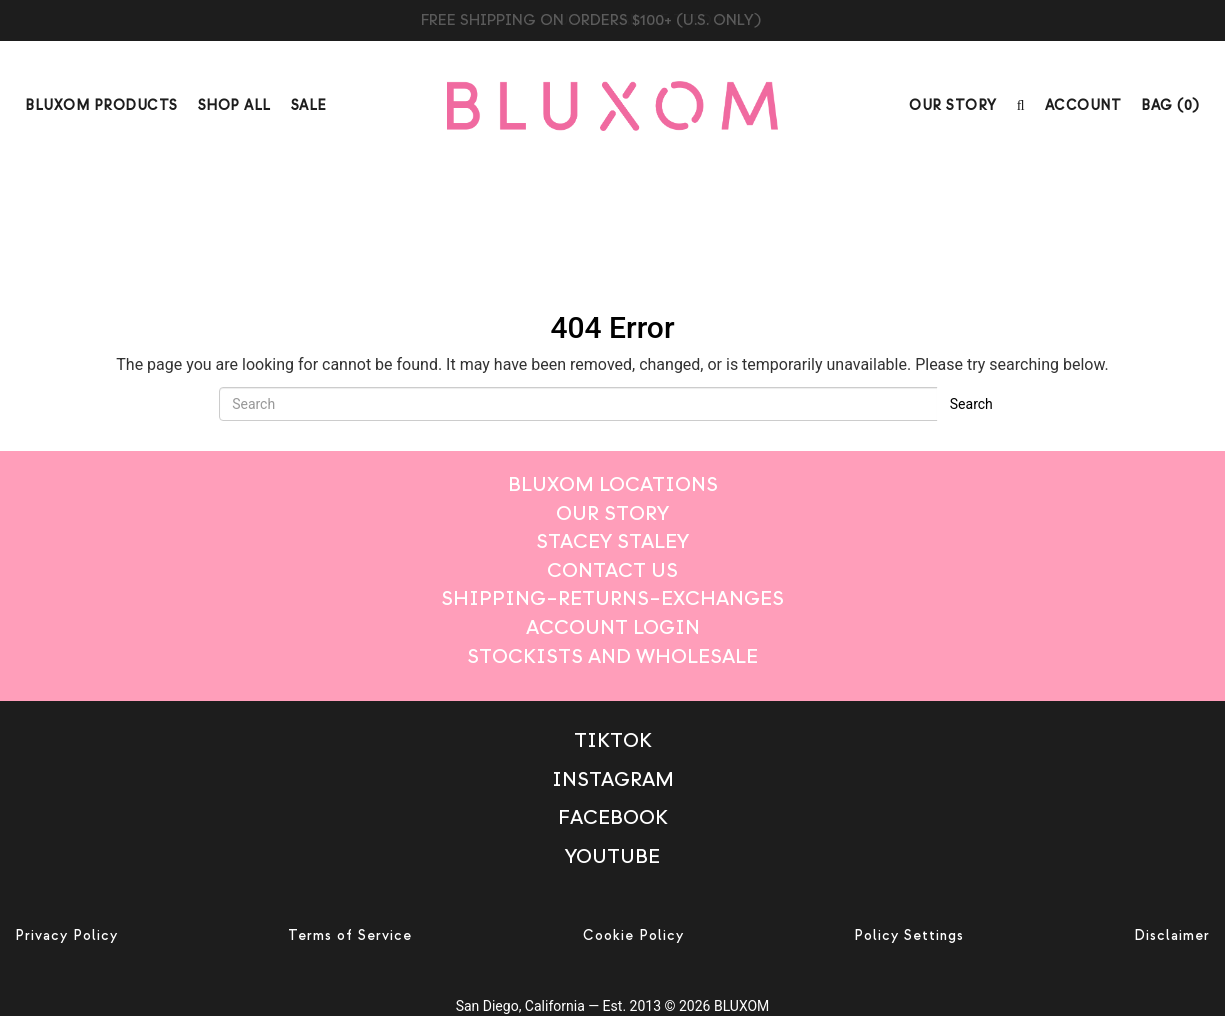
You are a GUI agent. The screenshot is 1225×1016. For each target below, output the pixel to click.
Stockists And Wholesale (612, 656)
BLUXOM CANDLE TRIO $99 (612, 20)
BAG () (1170, 105)
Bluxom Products (101, 105)
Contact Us (612, 570)
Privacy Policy (66, 935)
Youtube (612, 856)
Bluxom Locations (613, 484)
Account (1083, 105)
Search (971, 404)
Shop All (234, 105)
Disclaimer (1172, 935)
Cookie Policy (633, 935)
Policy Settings (909, 935)
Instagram (613, 779)
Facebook (613, 817)
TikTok (613, 740)
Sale (309, 105)
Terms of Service (350, 935)
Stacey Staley (612, 541)
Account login (613, 627)
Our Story (953, 105)
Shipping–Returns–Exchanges (612, 598)
